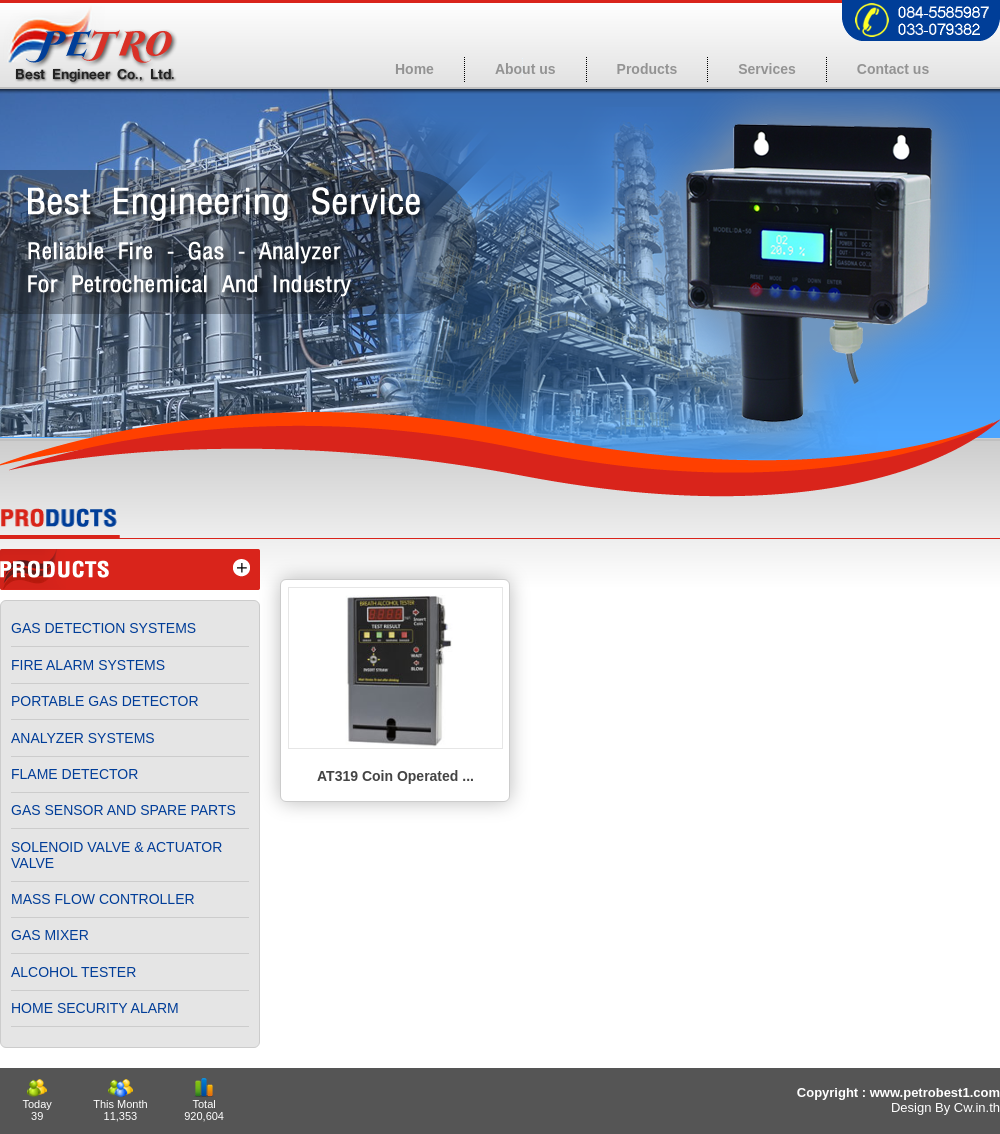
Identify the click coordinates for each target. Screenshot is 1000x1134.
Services (767, 69)
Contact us (893, 69)
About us (525, 69)
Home (414, 69)
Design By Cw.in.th (945, 1107)
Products (647, 69)
